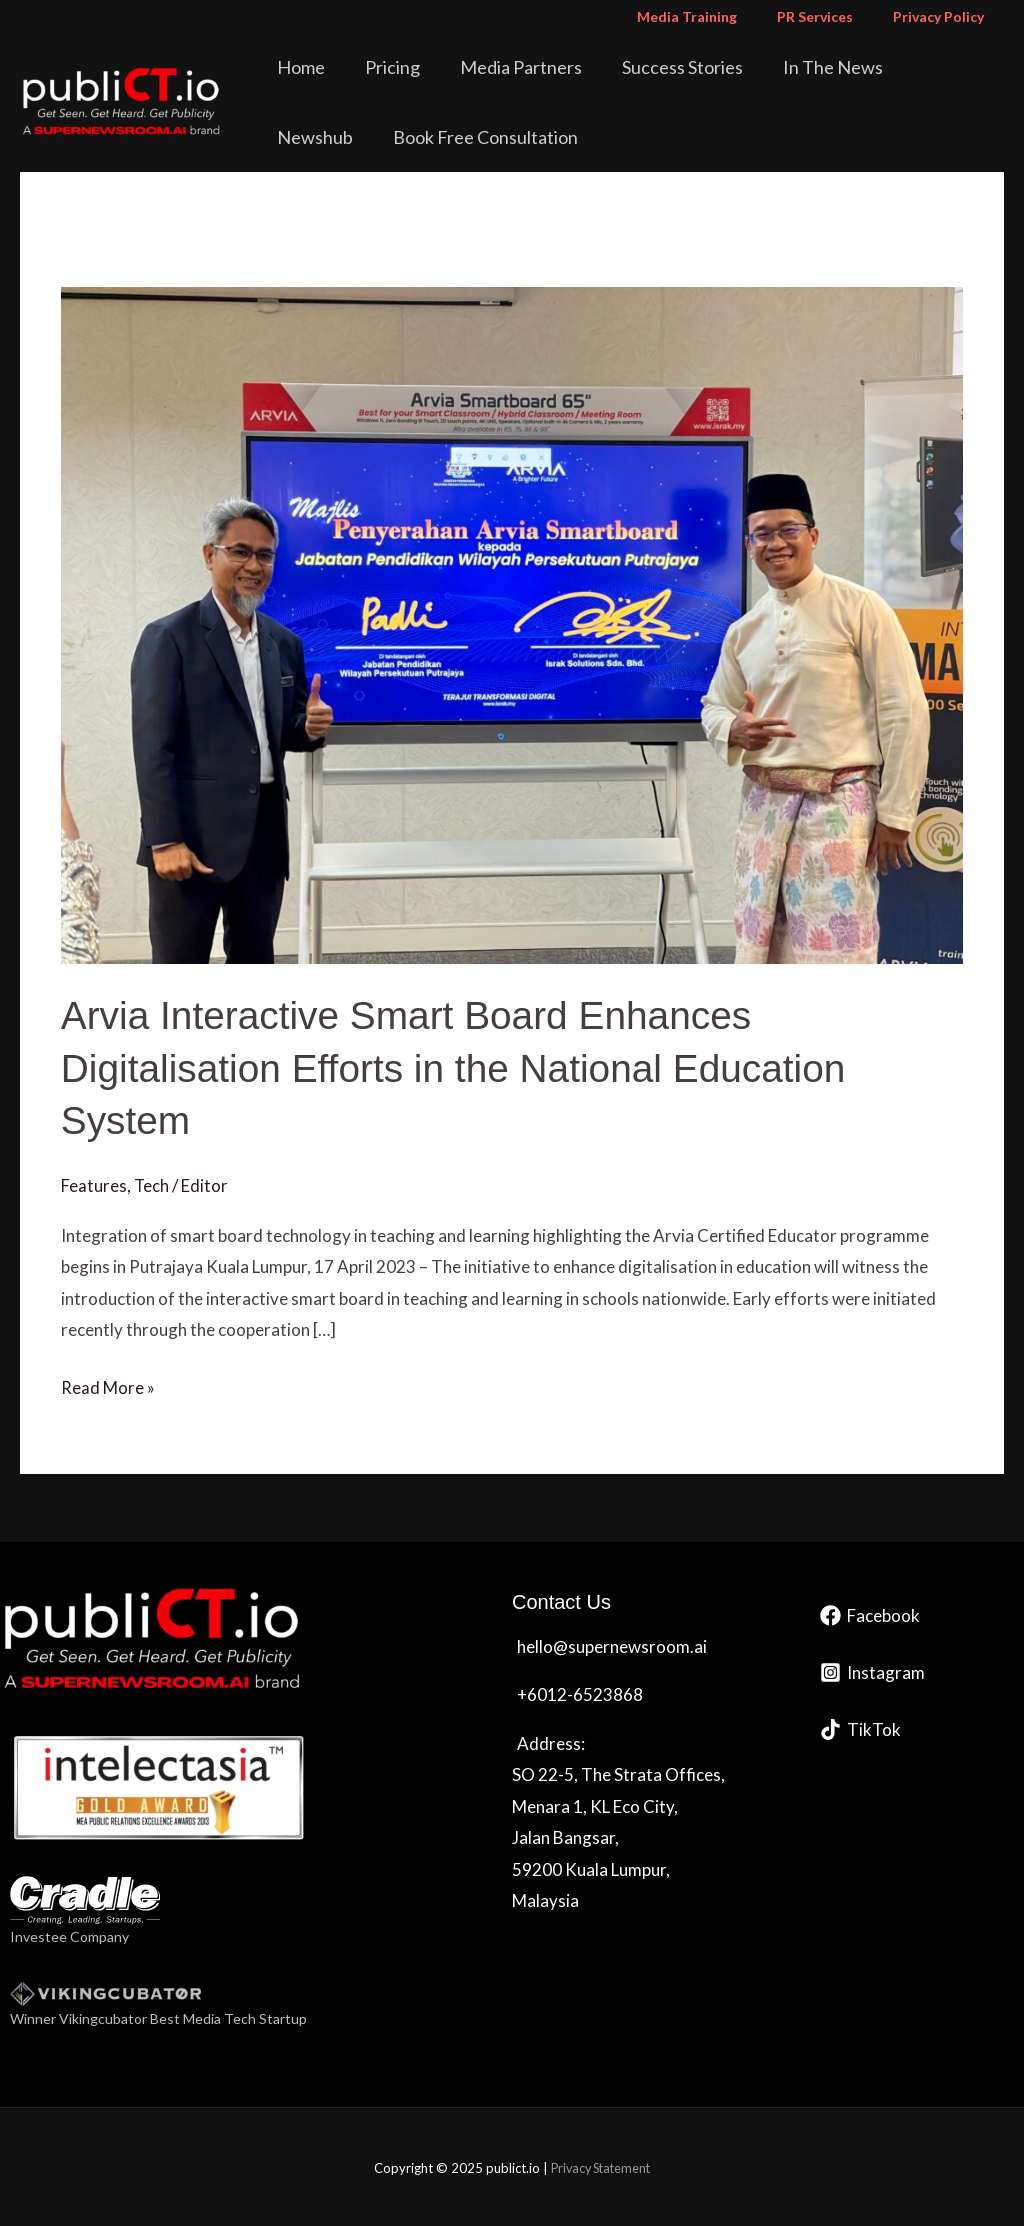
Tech (152, 1184)
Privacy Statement (600, 2166)
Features (94, 1184)
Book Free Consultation (375, 137)
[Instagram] (872, 1670)
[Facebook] (870, 1613)
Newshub (897, 67)
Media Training (717, 16)
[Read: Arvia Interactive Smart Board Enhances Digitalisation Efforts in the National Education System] (512, 622)
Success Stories (646, 67)
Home (307, 67)
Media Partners (499, 67)
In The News (783, 67)
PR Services (833, 16)
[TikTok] (860, 1727)
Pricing (384, 67)
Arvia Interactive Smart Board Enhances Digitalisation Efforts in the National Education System (465, 1067)
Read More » (108, 1383)
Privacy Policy (944, 16)
